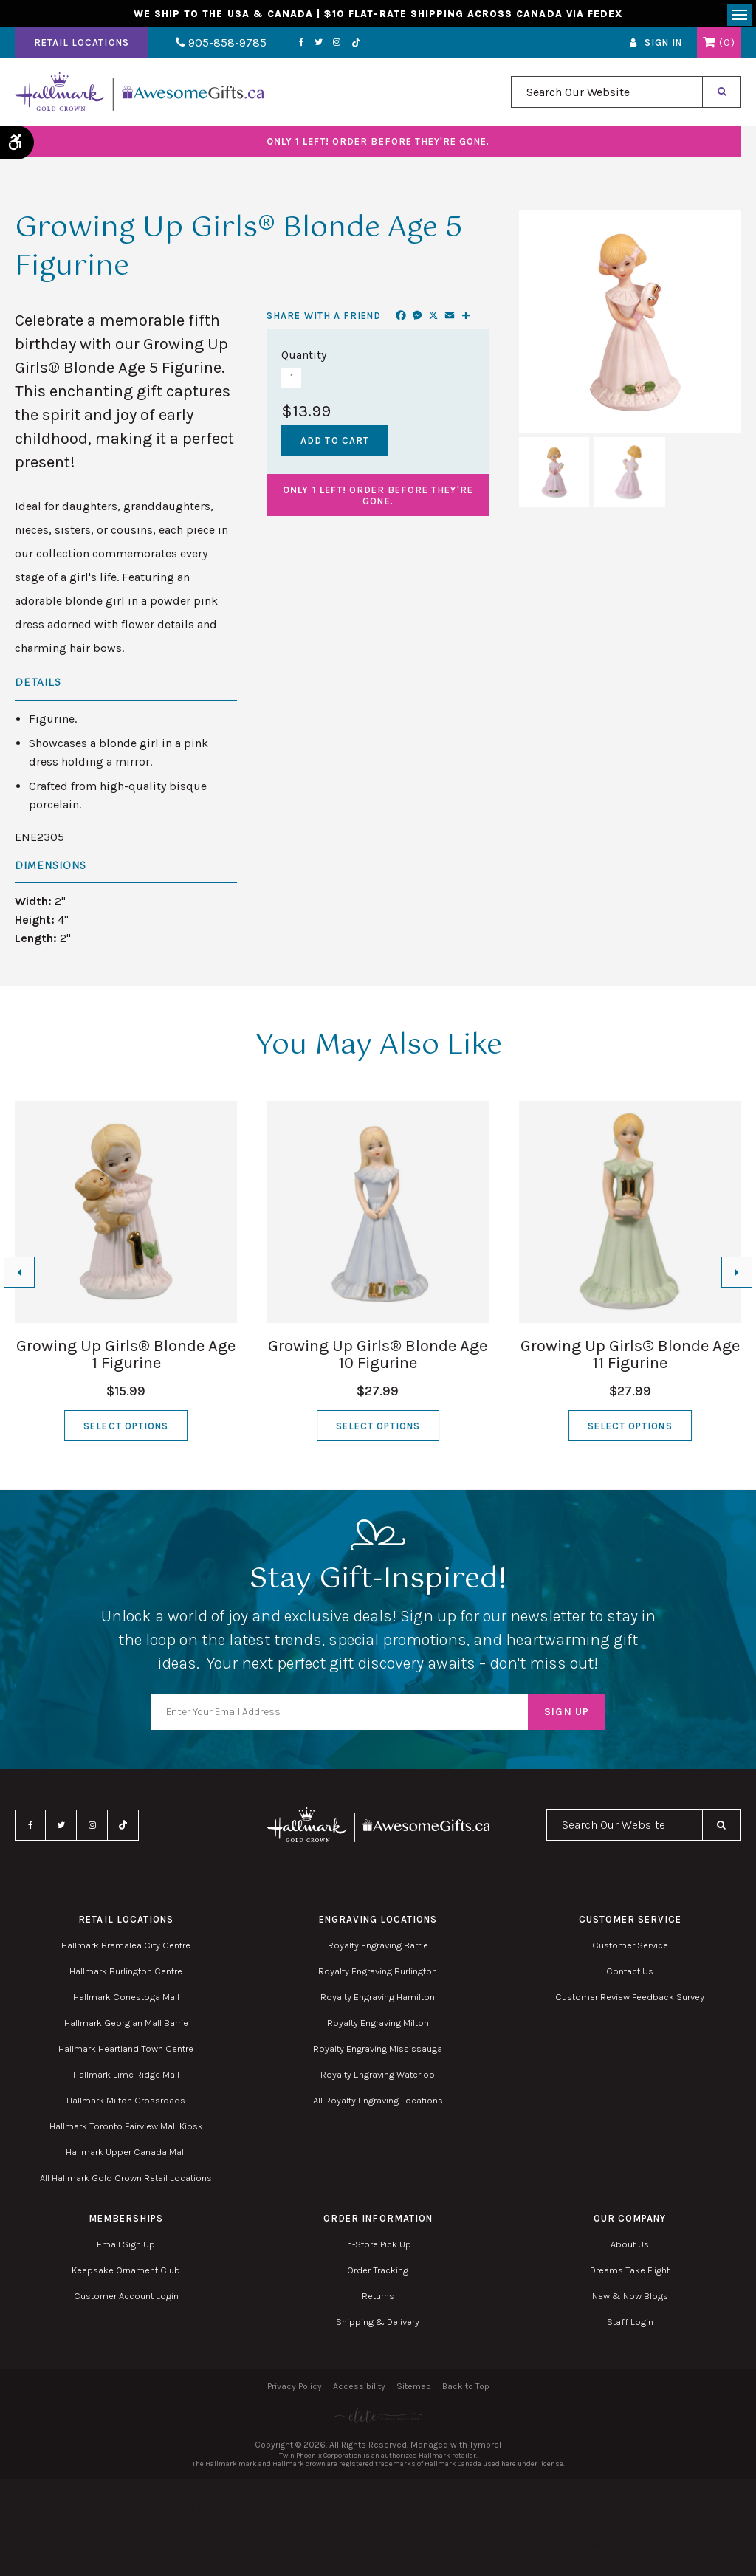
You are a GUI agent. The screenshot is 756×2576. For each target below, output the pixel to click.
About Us (630, 2248)
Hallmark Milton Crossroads (125, 2104)
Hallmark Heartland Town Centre (125, 2052)
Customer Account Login (126, 2300)
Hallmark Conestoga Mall (126, 2001)
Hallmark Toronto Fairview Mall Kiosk (126, 2130)
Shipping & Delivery (377, 2326)
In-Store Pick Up (378, 2248)
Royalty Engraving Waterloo (377, 2078)
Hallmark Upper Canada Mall (126, 2156)
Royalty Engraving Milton (378, 2027)
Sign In (663, 46)
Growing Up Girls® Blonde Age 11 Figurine (630, 1359)
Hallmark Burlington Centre (125, 1975)
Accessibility (359, 2391)
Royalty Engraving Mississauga (377, 2052)
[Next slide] (736, 1276)
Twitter (301, 46)
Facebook (284, 46)
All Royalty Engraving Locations (378, 2104)
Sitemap (413, 2391)
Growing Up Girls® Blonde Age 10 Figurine (377, 1359)
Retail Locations (81, 46)
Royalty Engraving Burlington (377, 1975)
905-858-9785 (212, 47)
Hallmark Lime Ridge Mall (126, 2078)
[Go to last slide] (19, 1276)
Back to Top (465, 2391)
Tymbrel (485, 2449)
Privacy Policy (294, 2391)
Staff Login (630, 2326)
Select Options (125, 1430)
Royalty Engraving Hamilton (377, 2001)
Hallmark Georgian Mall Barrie (126, 2027)
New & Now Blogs (630, 2300)
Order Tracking (377, 2274)
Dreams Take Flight (630, 2274)
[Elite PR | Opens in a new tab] (378, 2420)
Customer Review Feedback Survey (629, 2001)
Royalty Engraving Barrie (378, 1949)
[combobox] (607, 96)
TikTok (338, 47)
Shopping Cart (709, 46)
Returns (378, 2300)
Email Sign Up (126, 2248)
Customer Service (630, 1949)
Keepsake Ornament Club (126, 2274)
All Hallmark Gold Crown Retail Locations (126, 2182)
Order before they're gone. (378, 145)
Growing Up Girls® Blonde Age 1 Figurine (126, 1359)
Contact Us (629, 1975)
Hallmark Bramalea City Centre (125, 1949)
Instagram (319, 46)
